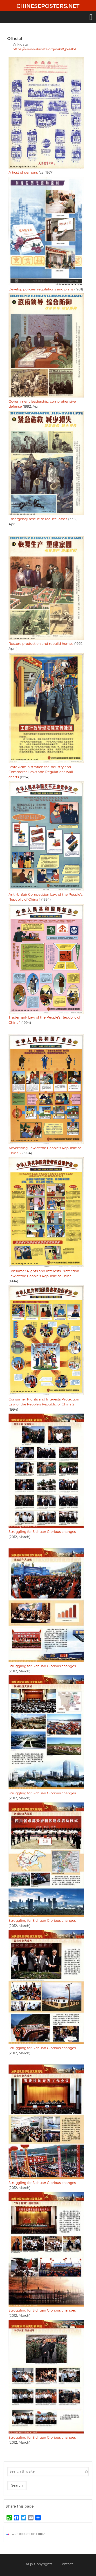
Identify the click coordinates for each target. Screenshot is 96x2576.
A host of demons (23, 172)
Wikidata (20, 44)
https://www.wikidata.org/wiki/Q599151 (44, 49)
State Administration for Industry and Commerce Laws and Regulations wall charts (41, 772)
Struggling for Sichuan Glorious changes (42, 1531)
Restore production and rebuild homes (41, 643)
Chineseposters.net (47, 6)
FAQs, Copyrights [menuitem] (37, 2564)
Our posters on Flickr (28, 2534)
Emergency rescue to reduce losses (38, 519)
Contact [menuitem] (66, 2564)
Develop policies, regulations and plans (41, 289)
